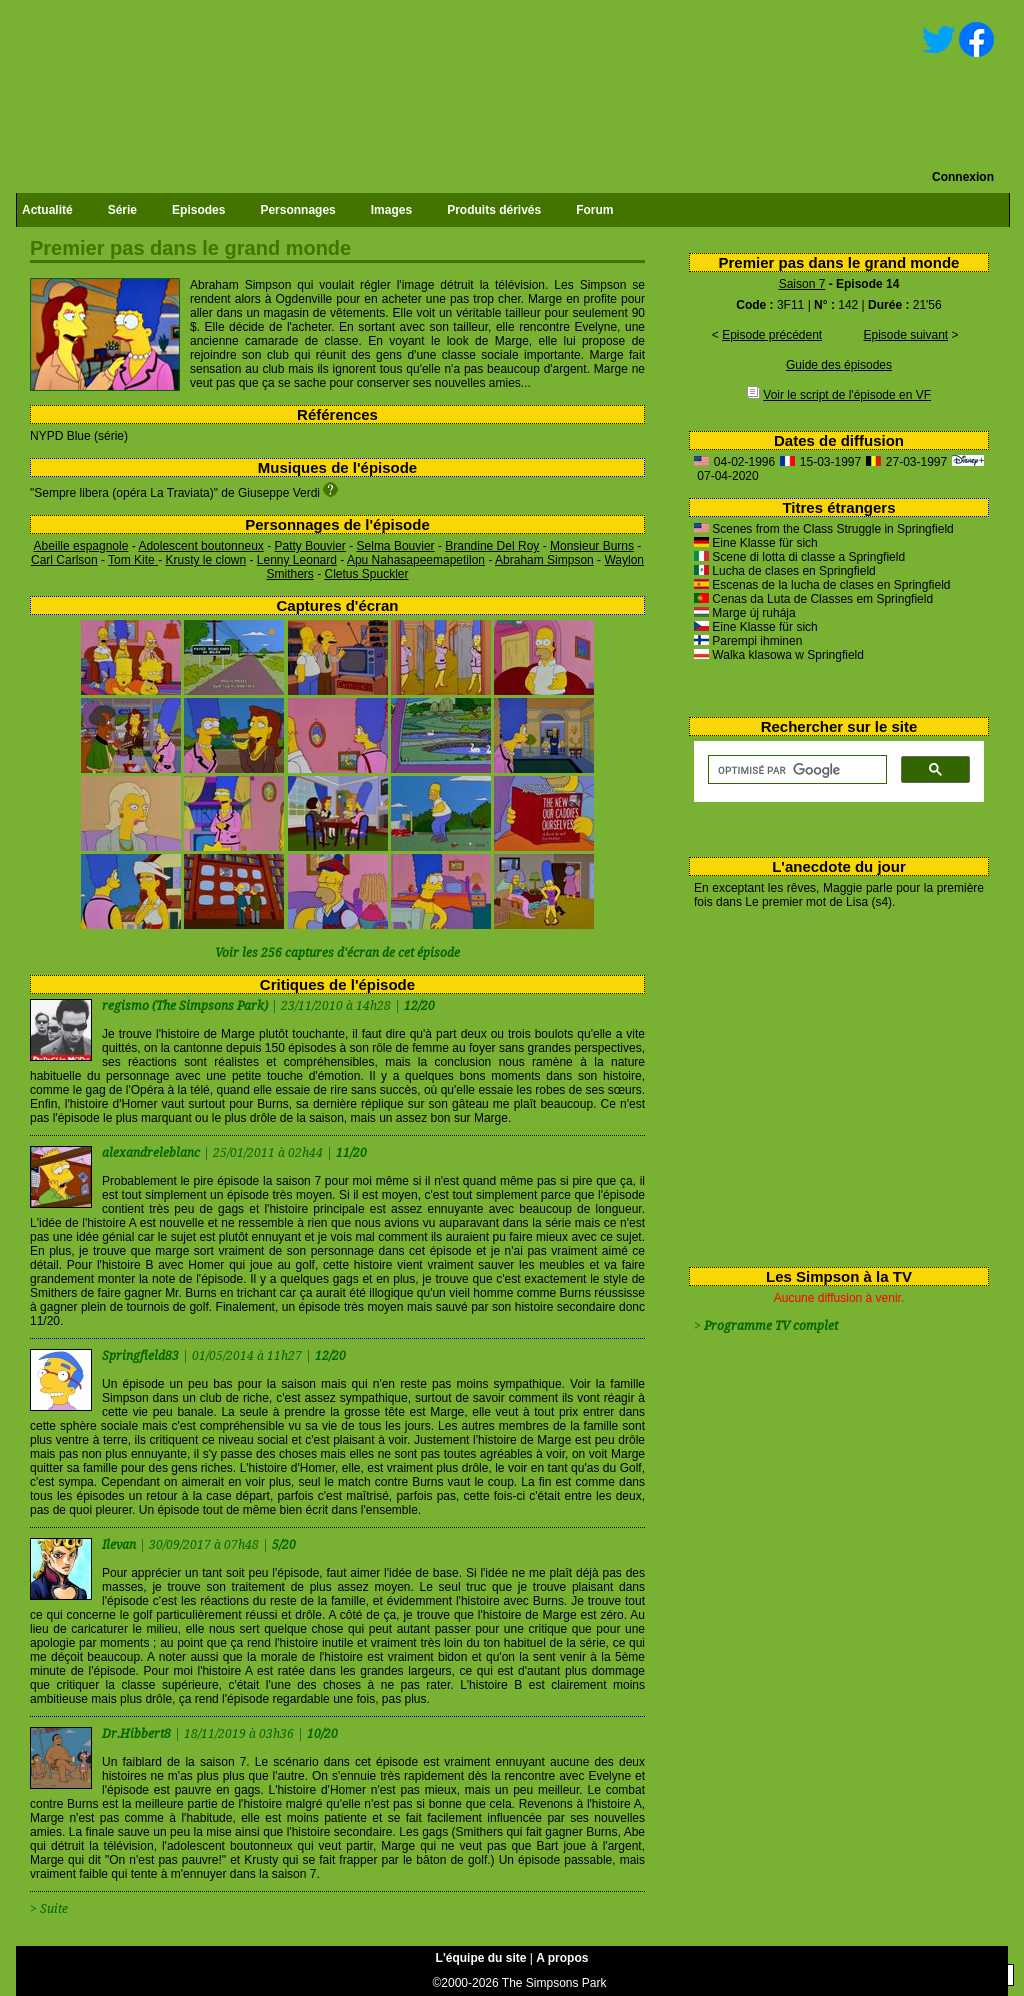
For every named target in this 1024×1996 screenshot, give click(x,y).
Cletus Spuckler (366, 574)
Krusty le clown (205, 560)
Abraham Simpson (544, 560)
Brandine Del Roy (492, 546)
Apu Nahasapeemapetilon (416, 560)
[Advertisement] (831, 1084)
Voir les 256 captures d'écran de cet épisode (337, 953)
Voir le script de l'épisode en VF (847, 395)
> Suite (49, 1909)
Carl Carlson (64, 560)
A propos (562, 1958)
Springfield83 (142, 1356)
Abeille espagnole (81, 546)
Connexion (963, 177)
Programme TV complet (771, 1326)
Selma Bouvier (396, 546)
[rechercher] (795, 770)
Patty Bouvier (309, 546)
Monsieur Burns (592, 546)
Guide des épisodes (839, 365)
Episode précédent (772, 335)
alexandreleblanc (152, 1153)
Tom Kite (133, 560)
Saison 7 (802, 284)
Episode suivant (905, 335)
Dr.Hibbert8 (138, 1734)
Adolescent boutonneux (200, 546)
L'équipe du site (481, 1958)
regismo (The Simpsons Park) (185, 1006)
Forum (594, 210)
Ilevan (120, 1545)
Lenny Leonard (297, 560)
